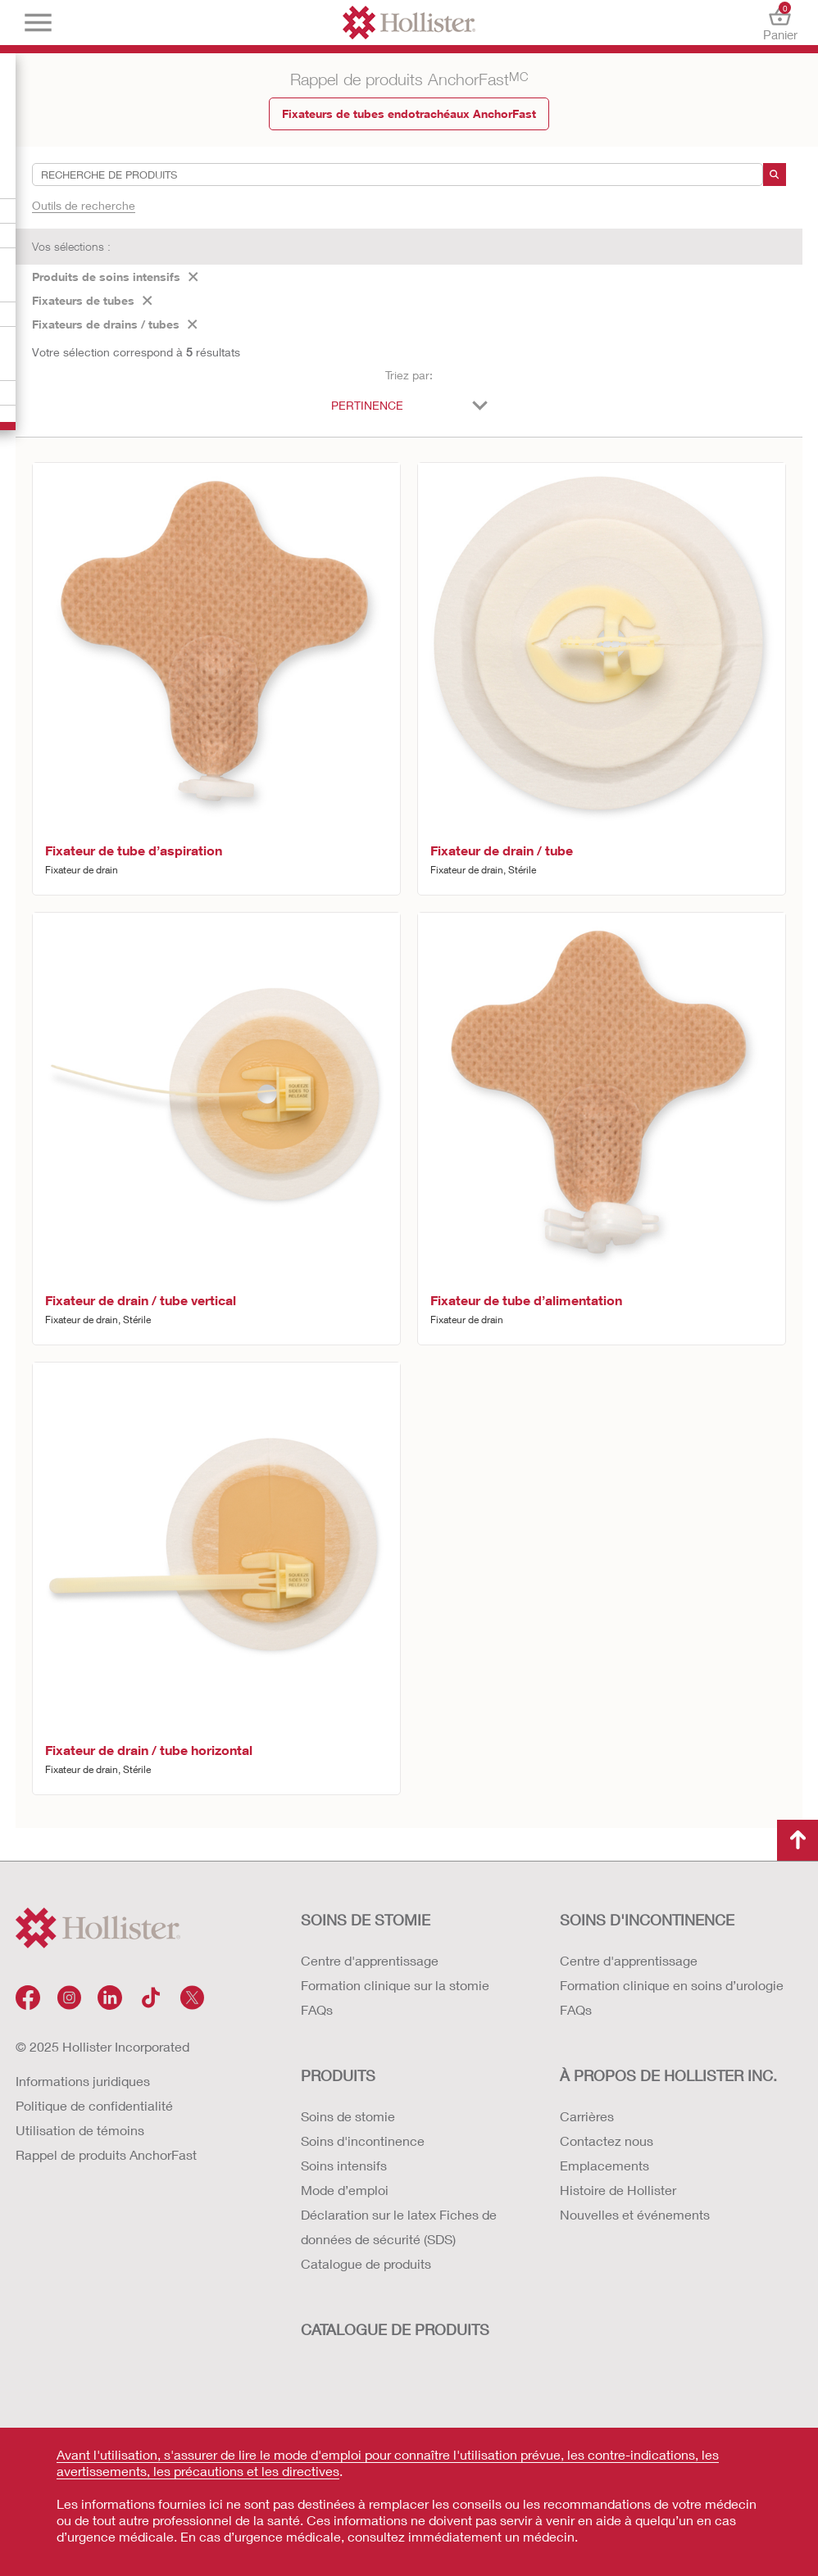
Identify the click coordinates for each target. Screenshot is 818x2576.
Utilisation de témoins (80, 2130)
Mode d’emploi (345, 2189)
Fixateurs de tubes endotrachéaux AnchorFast (409, 113)
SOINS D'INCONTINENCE (647, 1920)
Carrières (587, 2116)
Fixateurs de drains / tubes (115, 324)
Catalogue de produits (366, 2263)
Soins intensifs (344, 2165)
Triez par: (409, 375)
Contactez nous (606, 2140)
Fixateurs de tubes (92, 300)
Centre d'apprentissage (370, 1960)
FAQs (317, 2009)
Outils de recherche (83, 205)
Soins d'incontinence (363, 2140)
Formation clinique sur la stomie (395, 1985)
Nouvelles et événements (635, 2214)
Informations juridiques (83, 2080)
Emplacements (604, 2165)
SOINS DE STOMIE (365, 1920)
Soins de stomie (348, 2116)
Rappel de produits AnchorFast (106, 2154)
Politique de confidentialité (94, 2105)
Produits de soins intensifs (115, 276)
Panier (779, 22)
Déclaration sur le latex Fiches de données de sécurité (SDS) (399, 2226)
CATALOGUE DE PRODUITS (395, 2329)
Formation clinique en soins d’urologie (672, 1985)
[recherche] (774, 174)
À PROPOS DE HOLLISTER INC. (668, 2075)
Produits (338, 2075)
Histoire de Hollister (618, 2189)
